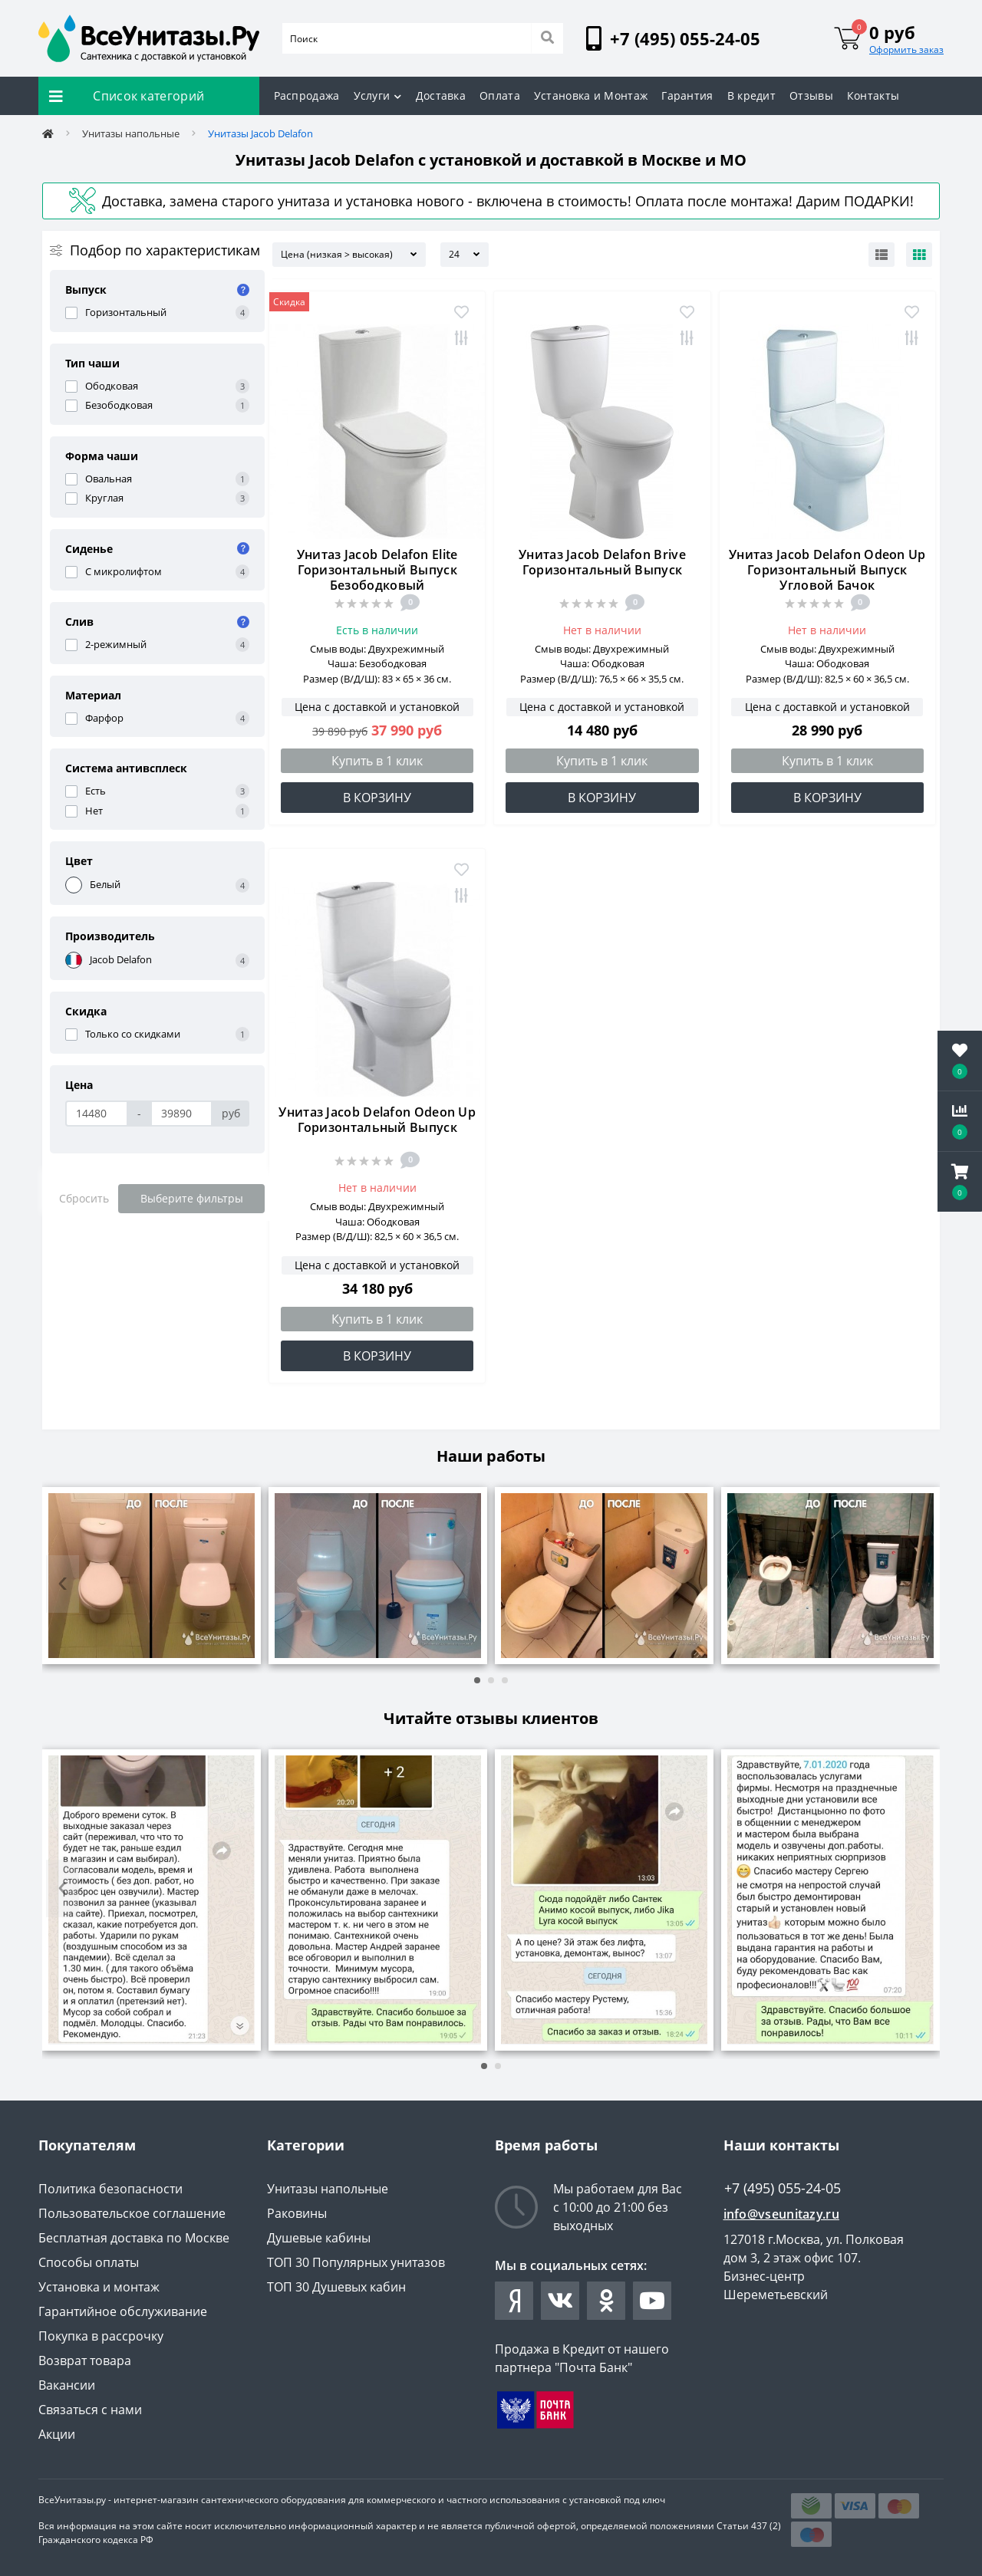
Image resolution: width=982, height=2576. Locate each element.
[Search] (547, 38)
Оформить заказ (906, 49)
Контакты (873, 95)
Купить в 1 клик (377, 760)
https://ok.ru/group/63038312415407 (606, 2300)
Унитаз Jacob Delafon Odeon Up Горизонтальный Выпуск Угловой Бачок (827, 570)
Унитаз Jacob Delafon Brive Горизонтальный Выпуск (602, 562)
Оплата (499, 95)
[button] (960, 1182)
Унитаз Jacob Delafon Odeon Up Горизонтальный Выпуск (377, 1120)
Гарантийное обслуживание (122, 2311)
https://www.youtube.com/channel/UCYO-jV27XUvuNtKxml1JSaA (652, 2300)
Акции (56, 2434)
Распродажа (307, 95)
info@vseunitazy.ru (781, 2214)
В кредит (751, 95)
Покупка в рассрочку (100, 2336)
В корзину (377, 797)
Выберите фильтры (191, 1198)
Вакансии (66, 2385)
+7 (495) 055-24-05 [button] (782, 2188)
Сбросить (84, 1198)
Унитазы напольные (131, 133)
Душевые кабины (319, 2237)
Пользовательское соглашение (132, 2213)
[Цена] (96, 1113)
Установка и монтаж (99, 2286)
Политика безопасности (110, 2188)
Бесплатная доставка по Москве (133, 2237)
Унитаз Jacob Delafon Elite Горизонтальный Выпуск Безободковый (377, 570)
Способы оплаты (88, 2262)
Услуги (378, 95)
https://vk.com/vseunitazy (560, 2300)
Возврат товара (84, 2360)
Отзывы (811, 95)
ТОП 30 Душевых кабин (336, 2286)
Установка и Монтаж (591, 95)
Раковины (297, 2213)
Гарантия (687, 95)
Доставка (441, 95)
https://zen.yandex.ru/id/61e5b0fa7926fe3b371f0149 (514, 2300)
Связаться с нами (90, 2409)
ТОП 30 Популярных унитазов (356, 2262)
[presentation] (62, 1584)
